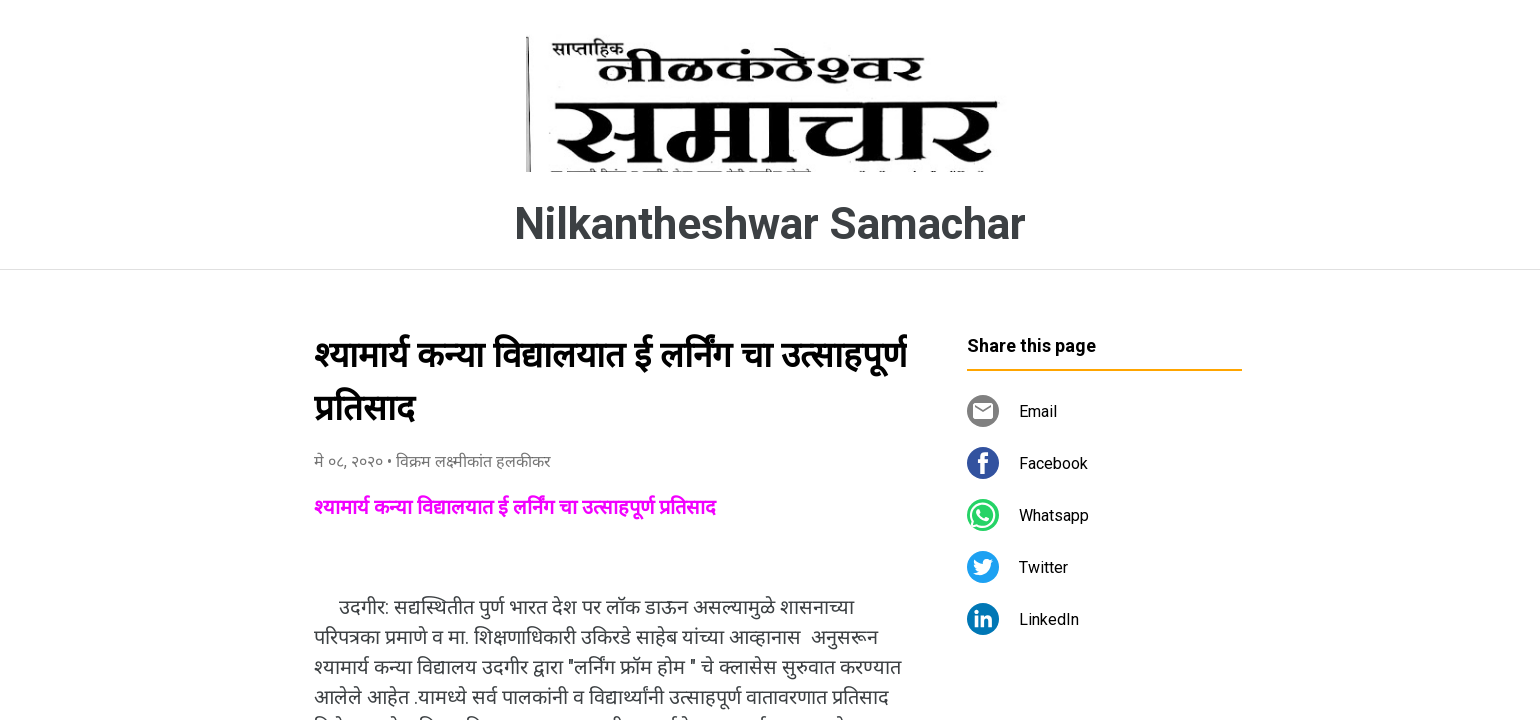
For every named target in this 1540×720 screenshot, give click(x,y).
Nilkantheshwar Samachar (770, 224)
